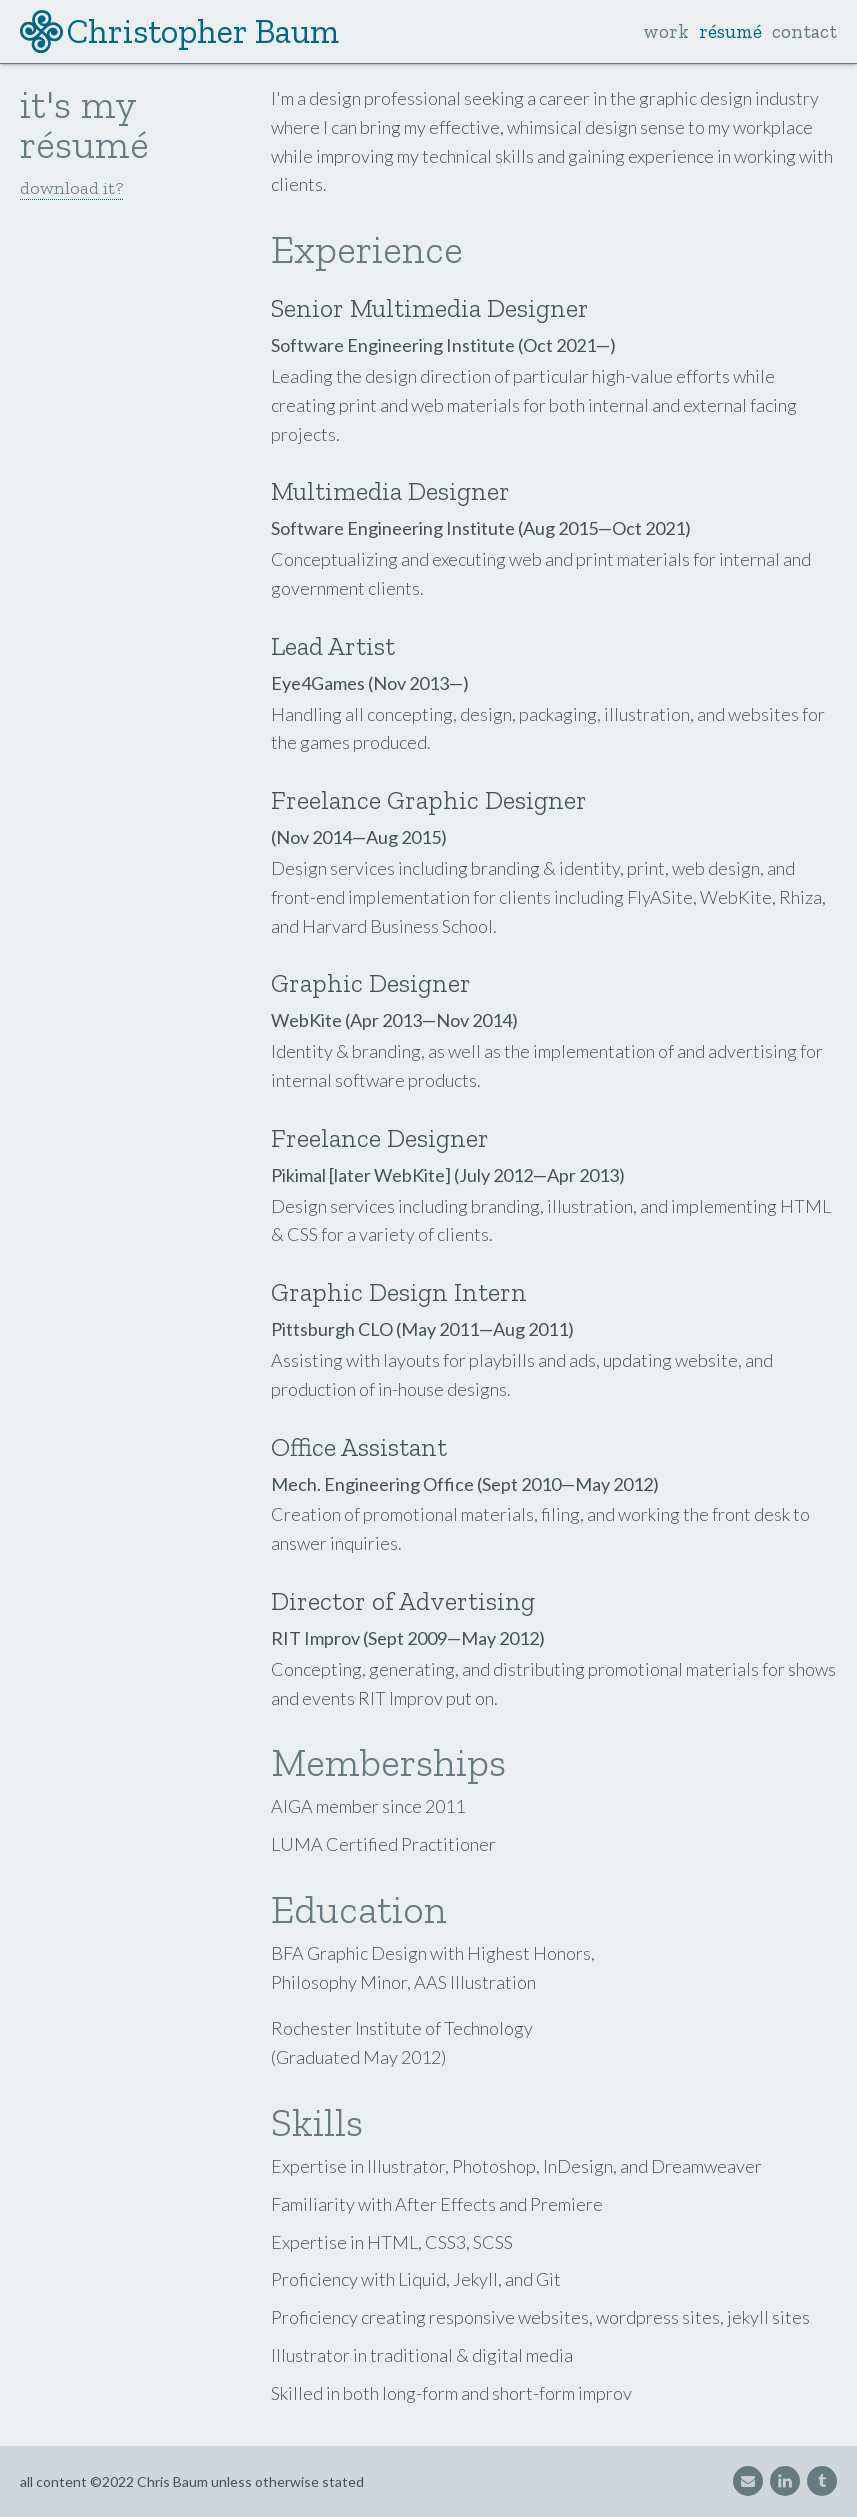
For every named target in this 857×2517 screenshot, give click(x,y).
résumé (730, 31)
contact (804, 31)
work (666, 31)
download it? (71, 188)
